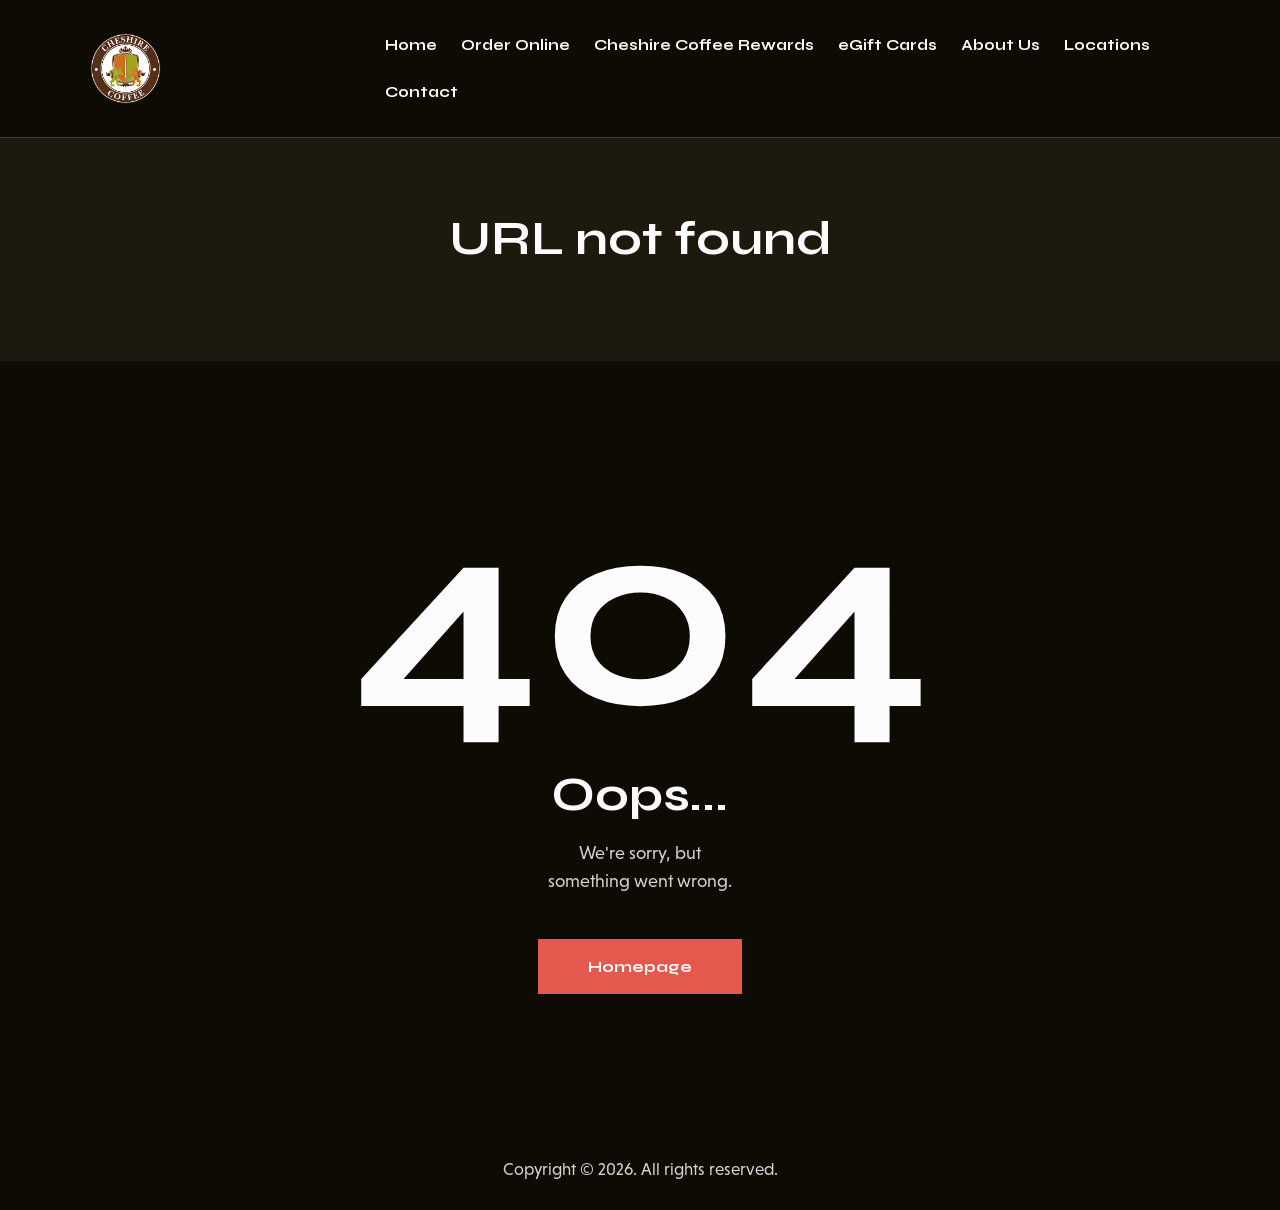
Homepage (640, 966)
